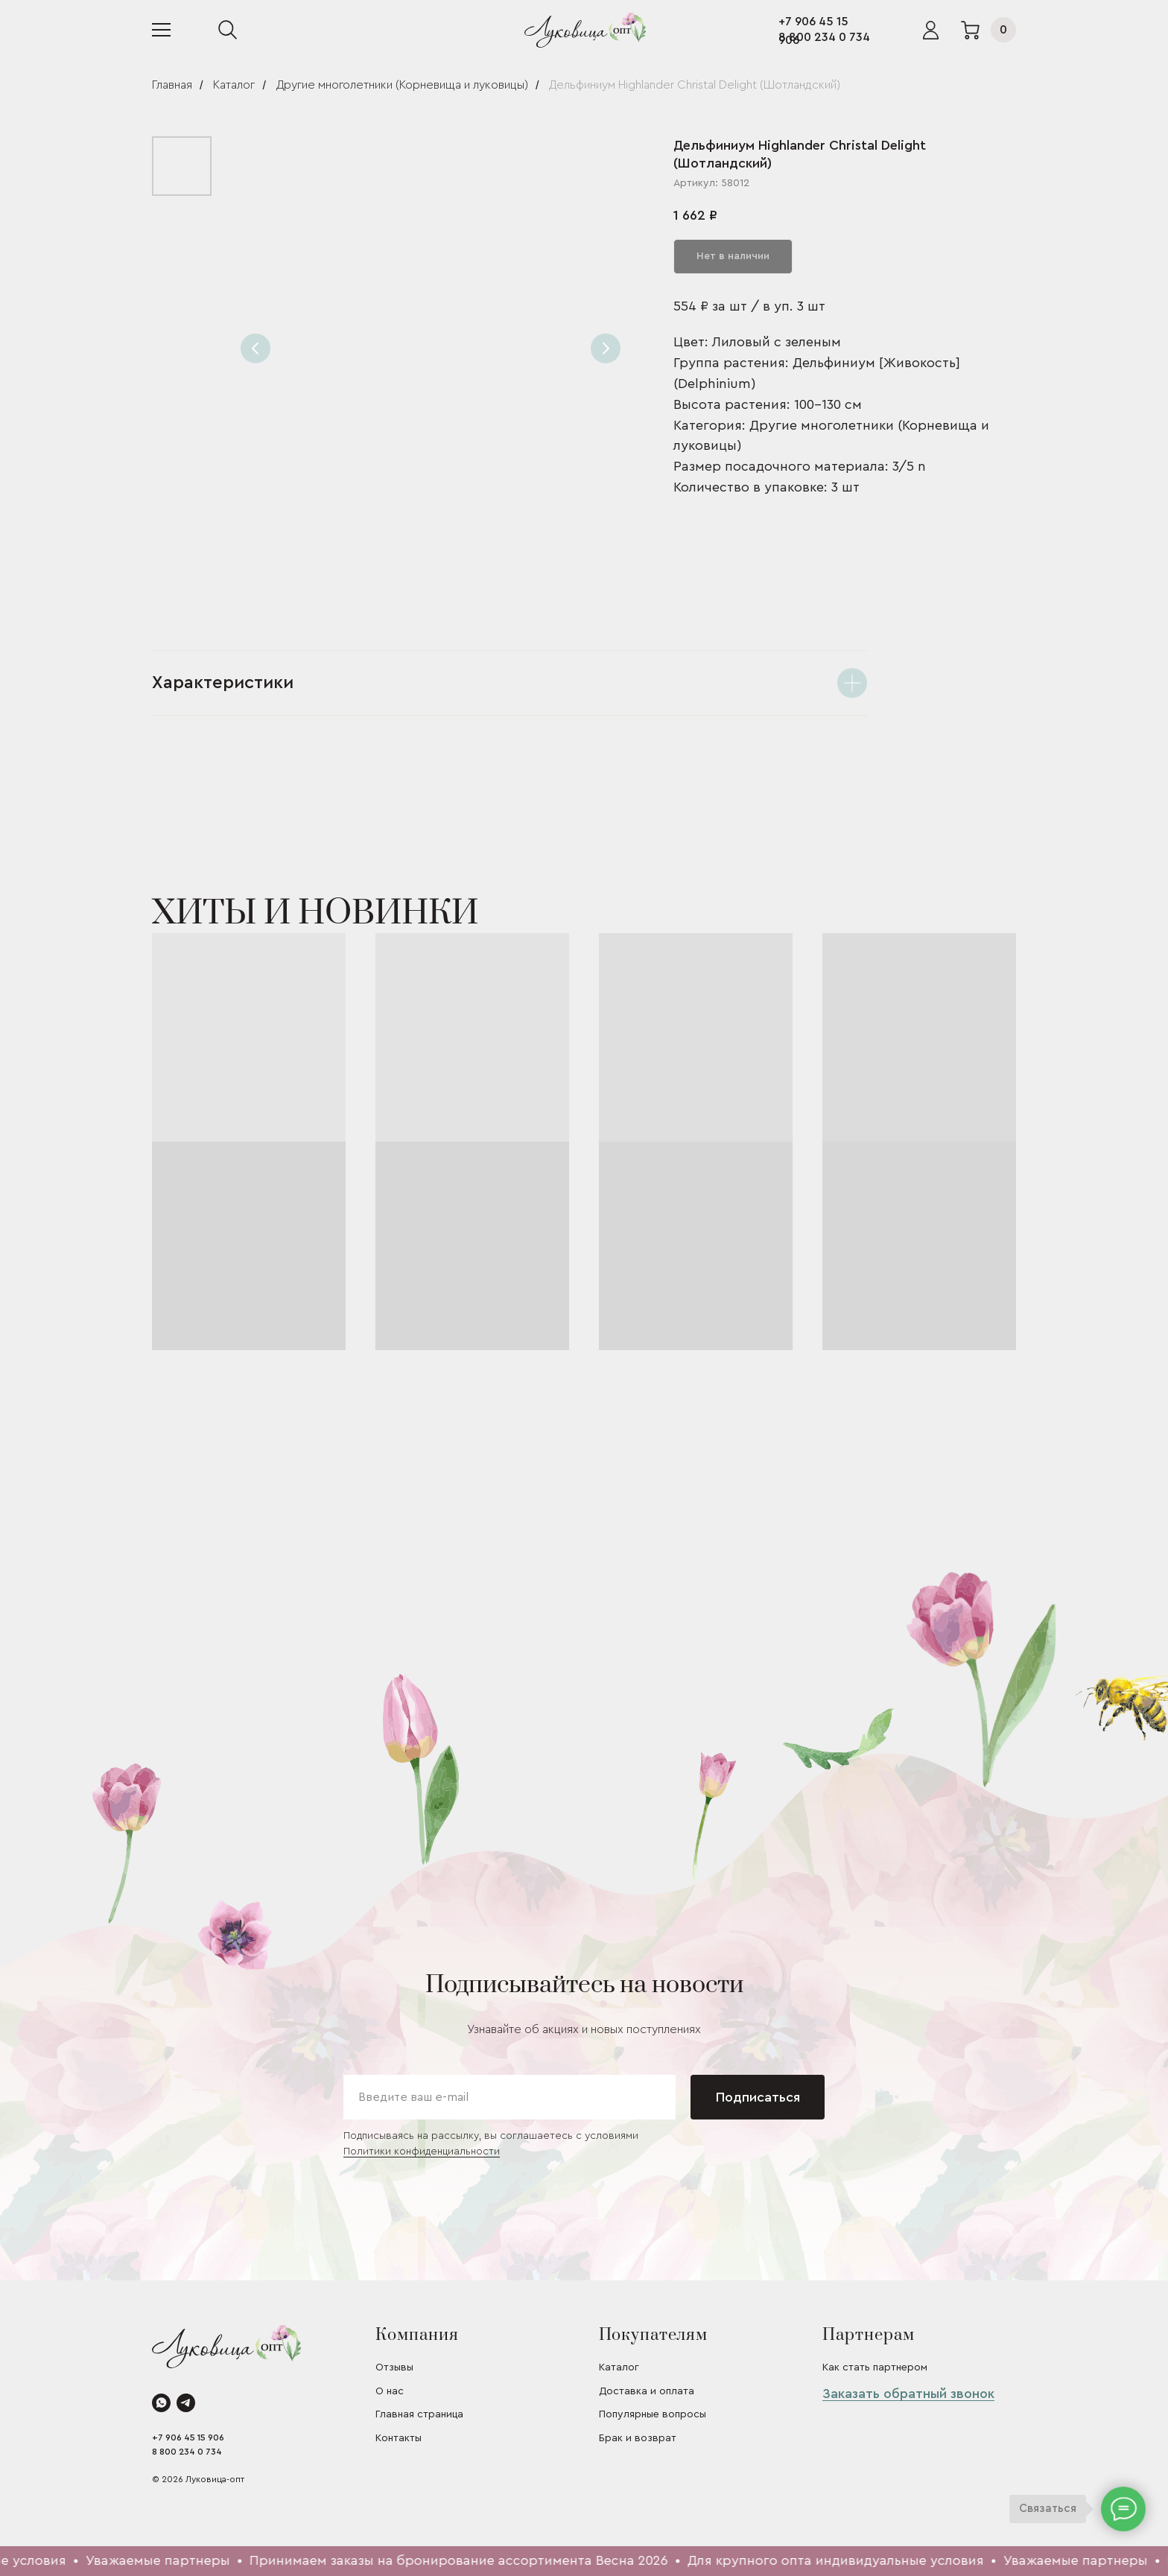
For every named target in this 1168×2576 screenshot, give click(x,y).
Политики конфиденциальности (421, 2151)
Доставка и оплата (646, 2391)
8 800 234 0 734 (824, 37)
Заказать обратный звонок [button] (908, 2393)
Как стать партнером (874, 2367)
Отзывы (394, 2367)
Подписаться (758, 2097)
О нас (389, 2391)
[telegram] (186, 2403)
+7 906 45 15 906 (188, 2437)
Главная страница (419, 2414)
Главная (172, 85)
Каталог (234, 85)
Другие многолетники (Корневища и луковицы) (402, 85)
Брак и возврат (637, 2438)
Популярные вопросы (652, 2414)
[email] (509, 2097)
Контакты (398, 2438)
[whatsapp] (161, 2403)
